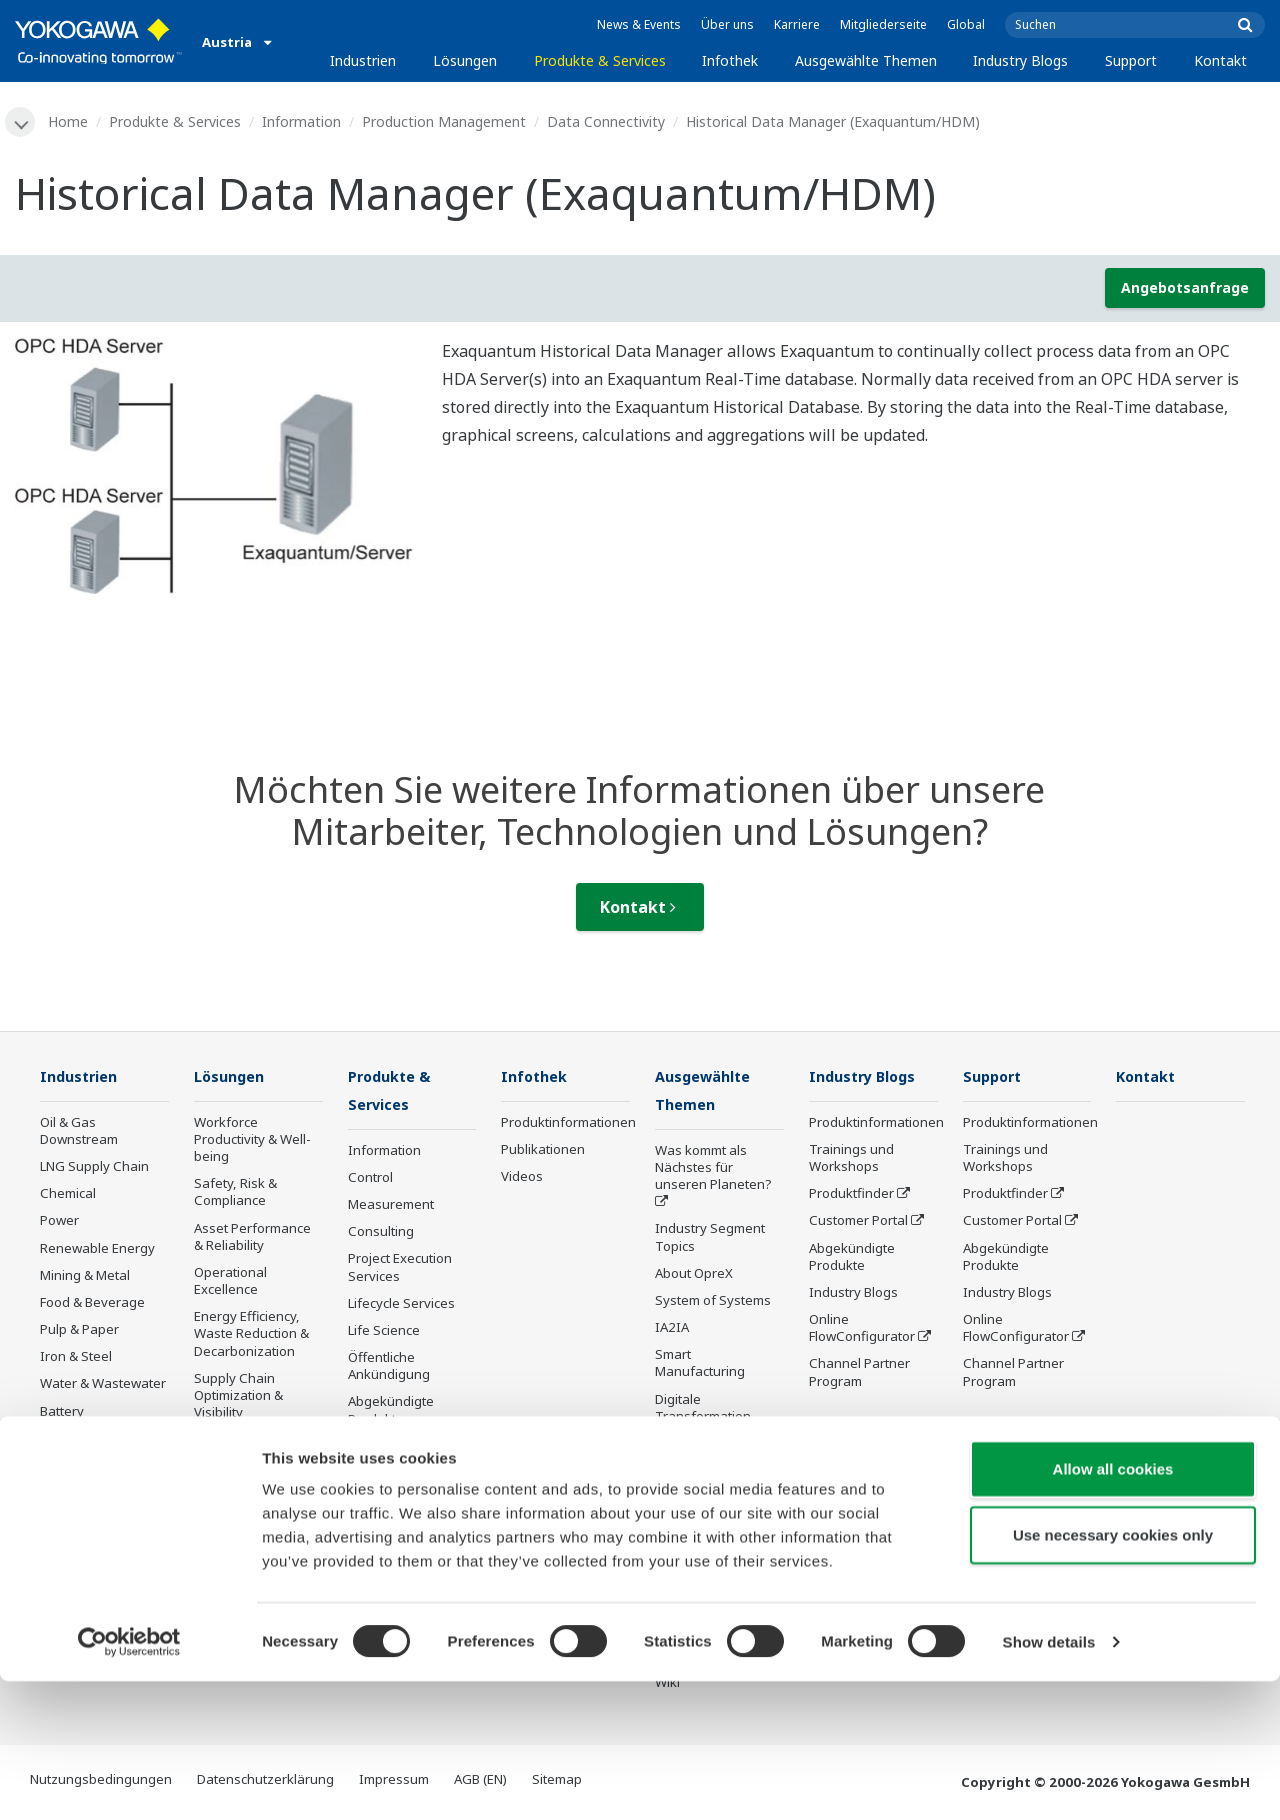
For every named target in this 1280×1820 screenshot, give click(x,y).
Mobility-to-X (78, 1457)
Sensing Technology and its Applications (717, 1542)
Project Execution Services (400, 1269)
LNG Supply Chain (94, 1168)
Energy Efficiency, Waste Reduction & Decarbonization (251, 1335)
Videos (522, 1178)
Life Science (384, 1333)
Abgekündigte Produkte (391, 1412)
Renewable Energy (97, 1250)
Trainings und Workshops (851, 1159)
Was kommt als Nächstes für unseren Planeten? (713, 1170)
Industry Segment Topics (710, 1239)
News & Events (639, 24)
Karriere (797, 24)
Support (1131, 60)
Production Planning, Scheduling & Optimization (257, 1458)
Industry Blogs (1020, 60)
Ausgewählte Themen (866, 60)
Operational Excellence (230, 1282)
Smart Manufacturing (700, 1365)
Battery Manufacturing (85, 1421)
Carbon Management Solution (235, 1520)
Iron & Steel (76, 1358)
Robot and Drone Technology (707, 1498)
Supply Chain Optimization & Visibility (238, 1397)
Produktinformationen (568, 1124)
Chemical (68, 1195)
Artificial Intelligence (716, 1446)
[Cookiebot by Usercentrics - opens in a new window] (129, 1781)
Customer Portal (858, 1222)
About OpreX (694, 1276)
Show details (1049, 1780)
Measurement (391, 1207)
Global (966, 24)
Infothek (730, 60)
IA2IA (672, 1330)
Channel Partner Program (859, 1373)
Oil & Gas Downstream (79, 1132)
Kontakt (1220, 60)
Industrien (363, 60)
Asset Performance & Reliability (252, 1238)
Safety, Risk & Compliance (235, 1193)
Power (59, 1222)
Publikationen (543, 1151)
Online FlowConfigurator (862, 1329)
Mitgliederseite (883, 24)
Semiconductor (85, 1511)
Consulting (381, 1234)
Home (70, 121)
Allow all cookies (1113, 1607)
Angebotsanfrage (1185, 288)
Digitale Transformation (703, 1409)
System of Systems (713, 1303)
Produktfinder (851, 1195)
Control (370, 1180)
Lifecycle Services (401, 1306)
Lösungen (465, 60)
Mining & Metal (85, 1277)
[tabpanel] (213, 466)
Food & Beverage (92, 1304)
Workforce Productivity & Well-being (252, 1141)
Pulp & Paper (79, 1331)
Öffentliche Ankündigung (389, 1368)
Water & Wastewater (103, 1385)
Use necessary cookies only (1113, 1673)
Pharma (64, 1484)
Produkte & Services (600, 60)
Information (303, 121)
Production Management (446, 121)
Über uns (727, 24)
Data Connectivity (608, 121)
